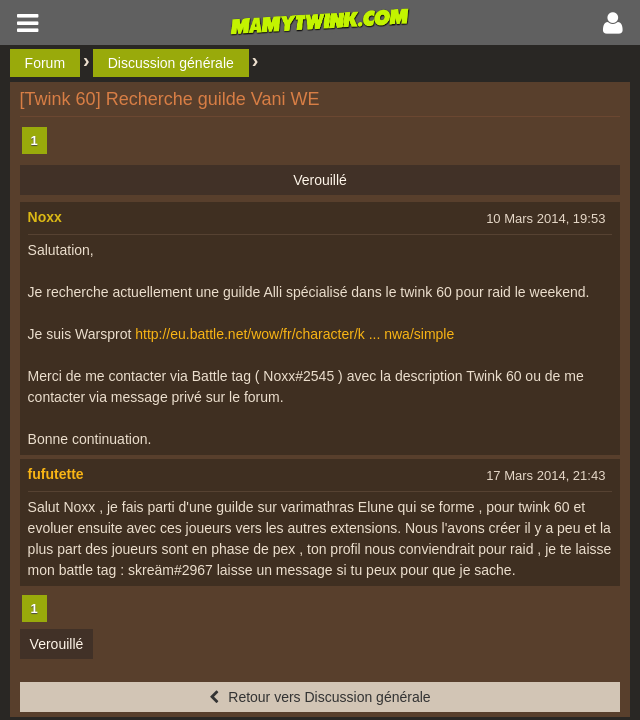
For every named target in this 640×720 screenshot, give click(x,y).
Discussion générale (171, 63)
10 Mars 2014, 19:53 (545, 218)
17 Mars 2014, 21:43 (545, 475)
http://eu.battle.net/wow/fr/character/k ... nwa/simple (294, 334)
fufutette (56, 474)
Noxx (45, 217)
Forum (45, 63)
